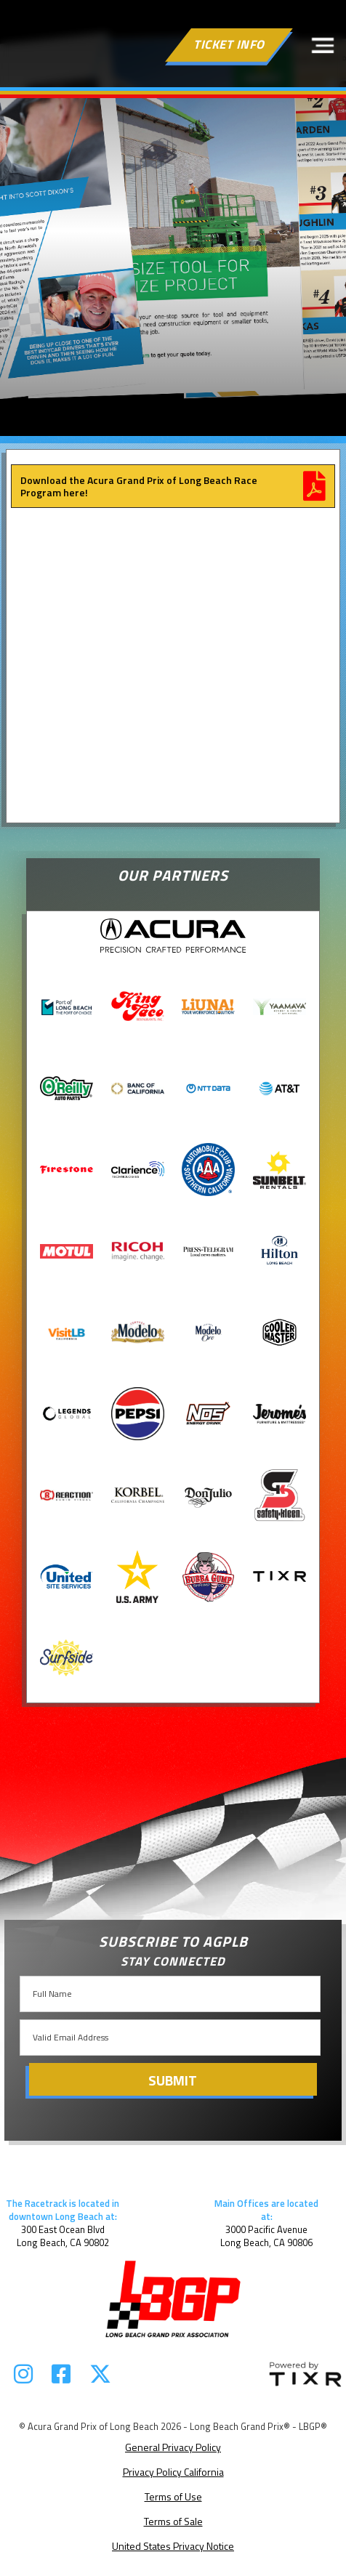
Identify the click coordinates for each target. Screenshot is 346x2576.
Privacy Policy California (173, 2472)
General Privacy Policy (173, 2447)
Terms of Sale (173, 2521)
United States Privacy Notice (173, 2546)
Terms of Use (173, 2496)
